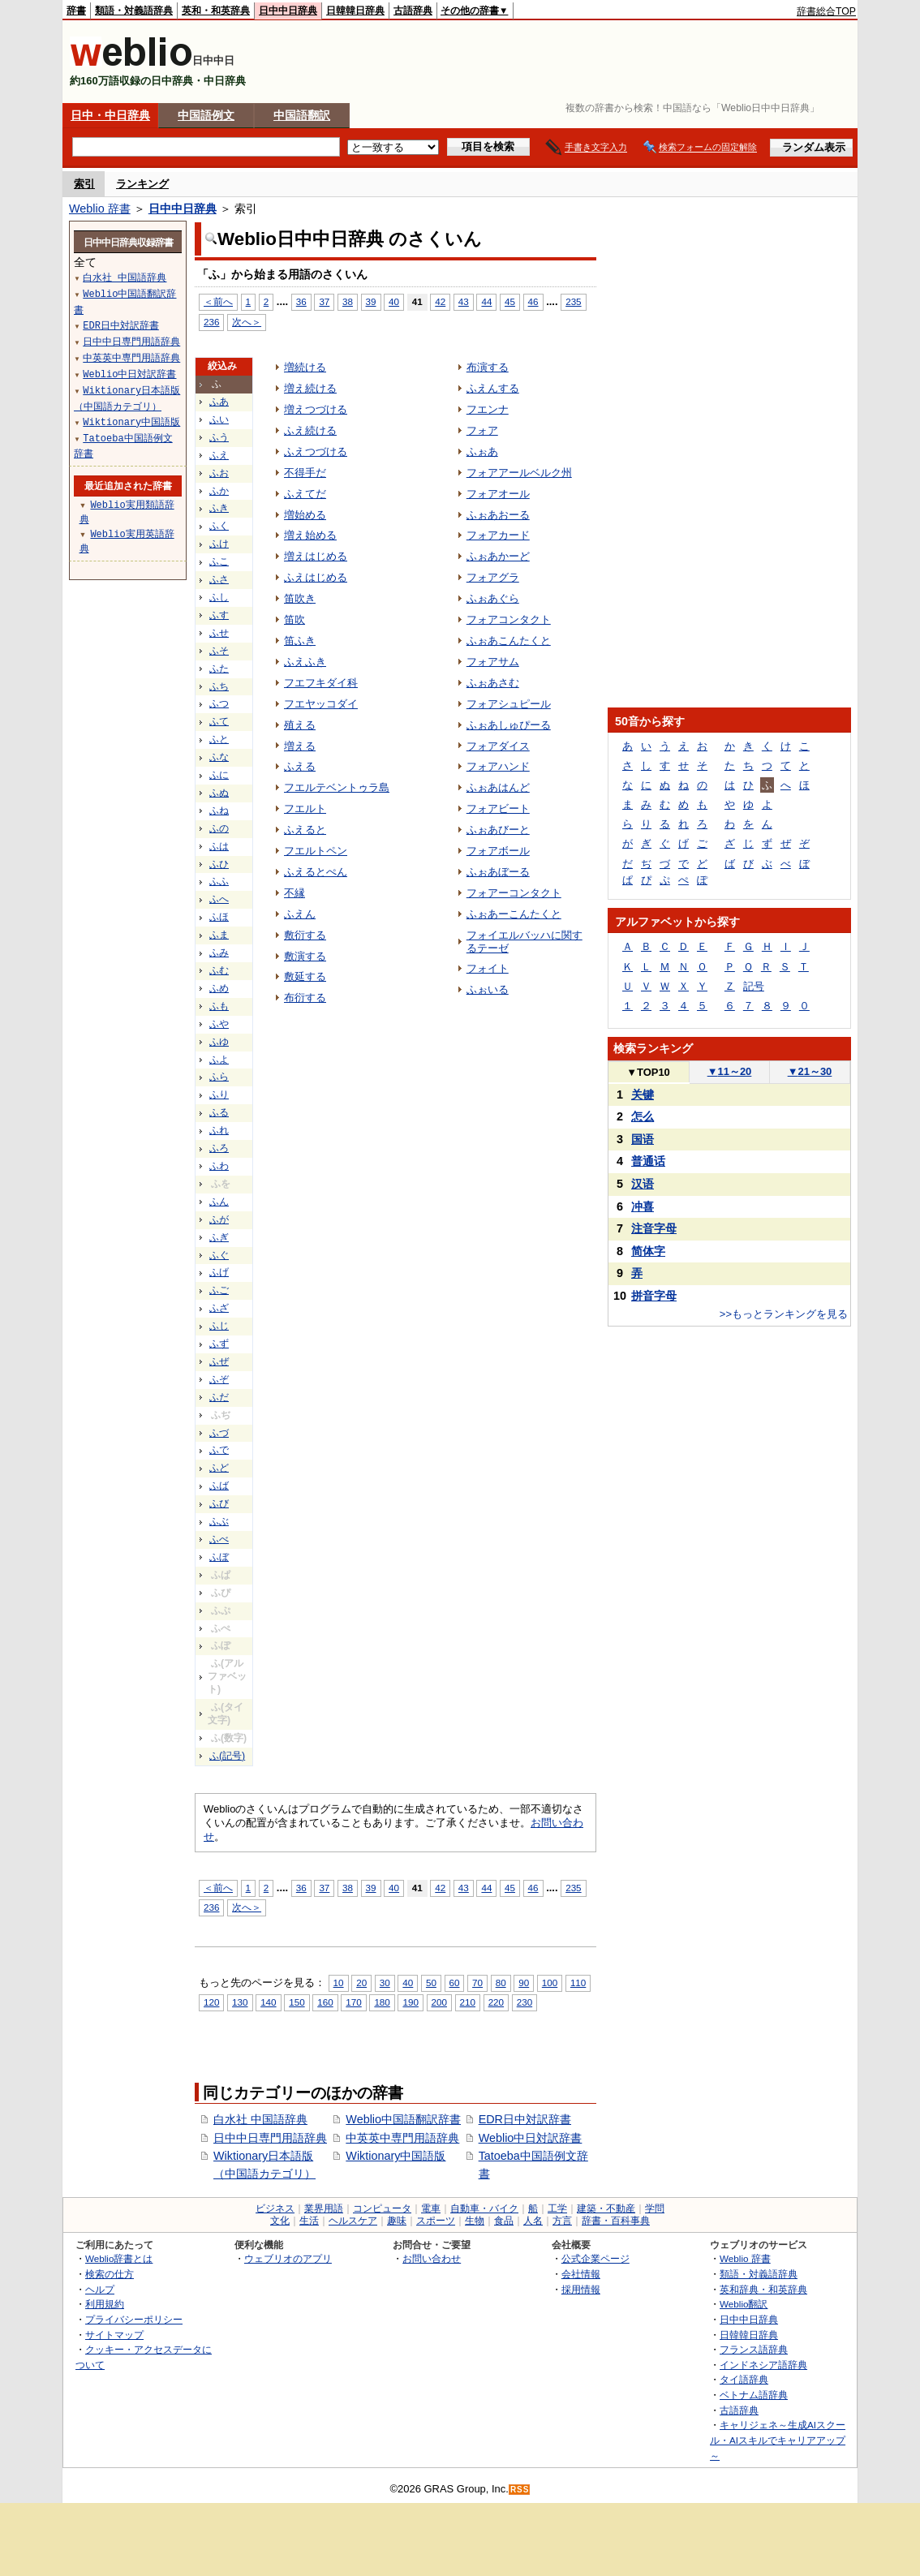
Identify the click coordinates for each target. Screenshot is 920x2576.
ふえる (300, 766)
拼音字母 (654, 1295)
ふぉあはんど (498, 787)
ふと (219, 739)
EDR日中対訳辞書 (525, 2119)
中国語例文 (206, 115)
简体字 (648, 1251)
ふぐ (219, 1255)
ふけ (219, 543)
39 (371, 301)
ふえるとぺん (315, 872)
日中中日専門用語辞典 (270, 2137)
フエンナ (487, 409)
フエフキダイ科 (321, 683)
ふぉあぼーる (498, 872)
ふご (219, 1290)
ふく (219, 525)
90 (523, 1982)
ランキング (142, 184)
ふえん (300, 914)
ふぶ (219, 1521)
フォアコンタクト (508, 619)
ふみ (219, 952)
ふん (219, 1201)
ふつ (219, 703)
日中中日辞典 (288, 10)
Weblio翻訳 (743, 2304)
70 (477, 1982)
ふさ (219, 579)
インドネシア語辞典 (763, 2364)
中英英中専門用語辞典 (402, 2137)
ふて (219, 721)
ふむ (219, 970)
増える (300, 746)
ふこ (219, 561)
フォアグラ (492, 577)
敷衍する (305, 935)
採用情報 (580, 2289)
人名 (533, 2221)
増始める (305, 515)
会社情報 (580, 2274)
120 (211, 2002)
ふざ (219, 1308)
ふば (219, 1485)
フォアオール (498, 494)
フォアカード (498, 535)
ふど (219, 1467)
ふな (219, 757)
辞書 (76, 10)
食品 (504, 2221)
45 (510, 301)
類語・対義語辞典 (134, 10)
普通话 (648, 1161)
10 (338, 1982)
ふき (219, 508)
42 (440, 301)
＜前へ (218, 301)
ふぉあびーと (498, 830)
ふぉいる (487, 989)
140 (268, 2002)
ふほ (219, 916)
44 (486, 301)
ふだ (219, 1397)
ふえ (219, 455)
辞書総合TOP (826, 11)
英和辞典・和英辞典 (763, 2289)
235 (573, 301)
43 (463, 301)
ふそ (219, 650)
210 (467, 2002)
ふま (219, 934)
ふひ (219, 864)
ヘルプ (99, 2289)
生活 (309, 2221)
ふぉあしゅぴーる (508, 725)
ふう (219, 437)
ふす (219, 615)
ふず (219, 1343)
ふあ (219, 401)
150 (296, 2002)
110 (578, 1982)
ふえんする (492, 388)
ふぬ (219, 792)
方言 (562, 2221)
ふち (219, 686)
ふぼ (219, 1557)
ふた (219, 668)
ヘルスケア (353, 2221)
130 (239, 2002)
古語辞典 (412, 10)
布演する (487, 367)
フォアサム (492, 662)
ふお (219, 473)
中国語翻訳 (301, 115)
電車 (431, 2208)
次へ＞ (246, 321)
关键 (642, 1094)
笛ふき (300, 640)
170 (353, 2002)
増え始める (310, 535)
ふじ (219, 1325)
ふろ (219, 1148)
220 (496, 2002)
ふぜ (219, 1361)
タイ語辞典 (744, 2379)
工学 (557, 2208)
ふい (219, 419)
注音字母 (654, 1228)
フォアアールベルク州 (519, 473)
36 (301, 301)
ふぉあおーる (498, 515)
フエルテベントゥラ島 (336, 787)
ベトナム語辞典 (754, 2394)
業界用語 (323, 2208)
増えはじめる (315, 556)
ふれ (219, 1130)
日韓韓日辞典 (355, 10)
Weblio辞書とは (119, 2258)
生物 (474, 2221)
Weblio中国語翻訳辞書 (403, 2119)
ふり (219, 1094)
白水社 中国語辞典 (260, 2119)
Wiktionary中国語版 (395, 2155)
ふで (219, 1450)
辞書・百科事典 (616, 2221)
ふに (219, 775)
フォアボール (498, 851)
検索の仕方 (109, 2274)
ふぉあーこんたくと (513, 914)
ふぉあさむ (492, 683)
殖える (300, 725)
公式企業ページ (595, 2258)
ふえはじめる (315, 577)
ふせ (219, 633)
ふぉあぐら (492, 598)
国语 (642, 1139)
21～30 (810, 1071)
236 (211, 321)
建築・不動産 (606, 2208)
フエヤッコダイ (321, 704)
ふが (219, 1219)
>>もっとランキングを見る (784, 1314)
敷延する (305, 976)
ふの (219, 828)
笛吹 (294, 619)
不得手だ (305, 473)
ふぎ (219, 1237)
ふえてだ (305, 494)
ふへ (219, 899)
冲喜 (642, 1206)
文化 (280, 2221)
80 (501, 1982)
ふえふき (305, 662)
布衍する (305, 997)
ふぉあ (482, 451)
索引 (84, 184)
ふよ (219, 1059)
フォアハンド (498, 766)
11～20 (729, 1071)
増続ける (305, 367)
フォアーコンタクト (513, 893)
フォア (482, 430)
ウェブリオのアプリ (288, 2258)
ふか (219, 491)
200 (439, 2002)
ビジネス (275, 2208)
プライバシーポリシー (134, 2319)
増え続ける (310, 388)
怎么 (642, 1116)
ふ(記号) (227, 1755)
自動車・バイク (484, 2208)
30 (385, 1982)
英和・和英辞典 (216, 10)
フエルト (305, 808)
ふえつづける (315, 451)
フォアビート (498, 808)
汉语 (642, 1183)
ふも (219, 1006)
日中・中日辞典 (110, 115)
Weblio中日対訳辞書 (531, 2137)
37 (324, 301)
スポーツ (435, 2221)
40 (394, 301)
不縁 (294, 893)
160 (325, 2002)
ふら (219, 1076)
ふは (219, 846)
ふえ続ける (310, 430)
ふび (219, 1503)
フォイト (487, 968)
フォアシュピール (508, 704)
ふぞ (219, 1379)
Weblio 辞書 (100, 208)
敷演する (305, 956)
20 (361, 1982)
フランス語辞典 (754, 2349)
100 (549, 1982)
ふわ (219, 1166)
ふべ (219, 1539)
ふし (219, 597)
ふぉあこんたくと (508, 640)
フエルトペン (315, 851)
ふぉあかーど (498, 556)
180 (381, 2002)
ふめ (219, 988)
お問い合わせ (431, 2258)
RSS (520, 2489)
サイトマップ (114, 2334)
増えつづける (315, 409)
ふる (219, 1112)
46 (533, 301)
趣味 (396, 2221)
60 (454, 1982)
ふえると (305, 830)
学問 (654, 2208)
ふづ (219, 1433)
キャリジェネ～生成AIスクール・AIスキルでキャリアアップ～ (777, 2439)
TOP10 (648, 1072)
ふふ (219, 881)
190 (410, 2002)
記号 (753, 986)
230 (524, 2002)
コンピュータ (382, 2208)
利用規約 (104, 2304)
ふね (219, 810)
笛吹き (300, 598)
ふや (219, 1024)
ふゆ (219, 1041)
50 (431, 1982)
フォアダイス (498, 746)
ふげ (219, 1272)
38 (347, 301)
